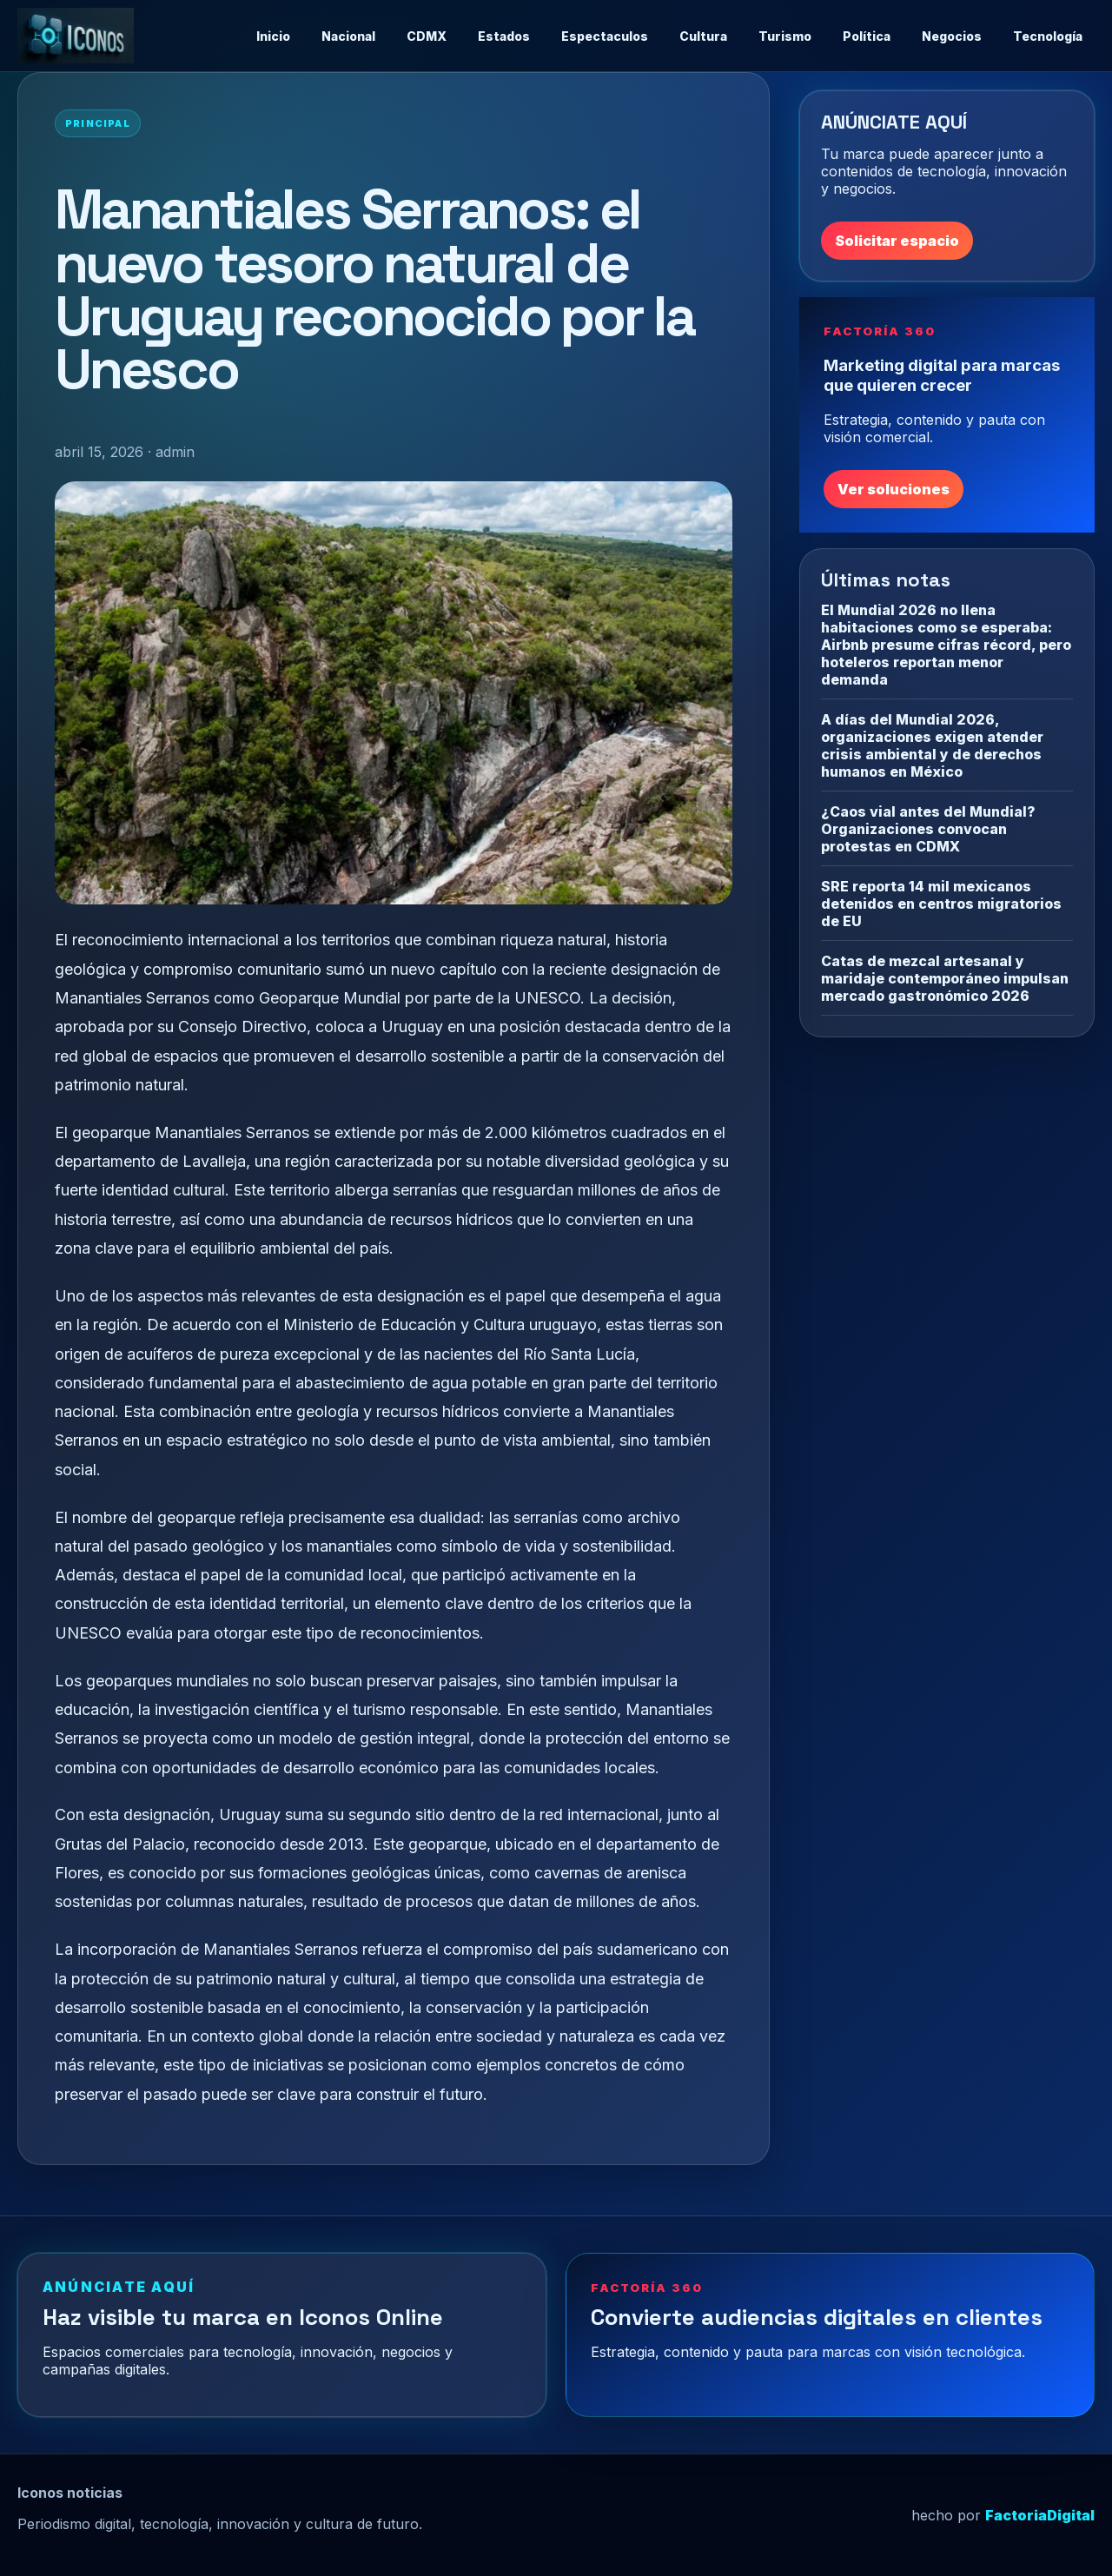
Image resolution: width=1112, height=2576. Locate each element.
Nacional (348, 36)
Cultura (703, 36)
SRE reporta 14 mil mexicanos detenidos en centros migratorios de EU (941, 903)
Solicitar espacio (897, 240)
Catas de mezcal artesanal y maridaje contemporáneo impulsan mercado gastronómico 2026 (945, 978)
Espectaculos (604, 36)
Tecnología (1047, 36)
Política (866, 36)
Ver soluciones (893, 489)
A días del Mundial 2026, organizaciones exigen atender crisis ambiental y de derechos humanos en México (932, 745)
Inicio (273, 36)
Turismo (784, 36)
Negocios (952, 36)
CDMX (427, 36)
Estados (504, 36)
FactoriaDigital (1040, 2515)
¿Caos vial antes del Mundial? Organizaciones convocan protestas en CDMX (928, 829)
